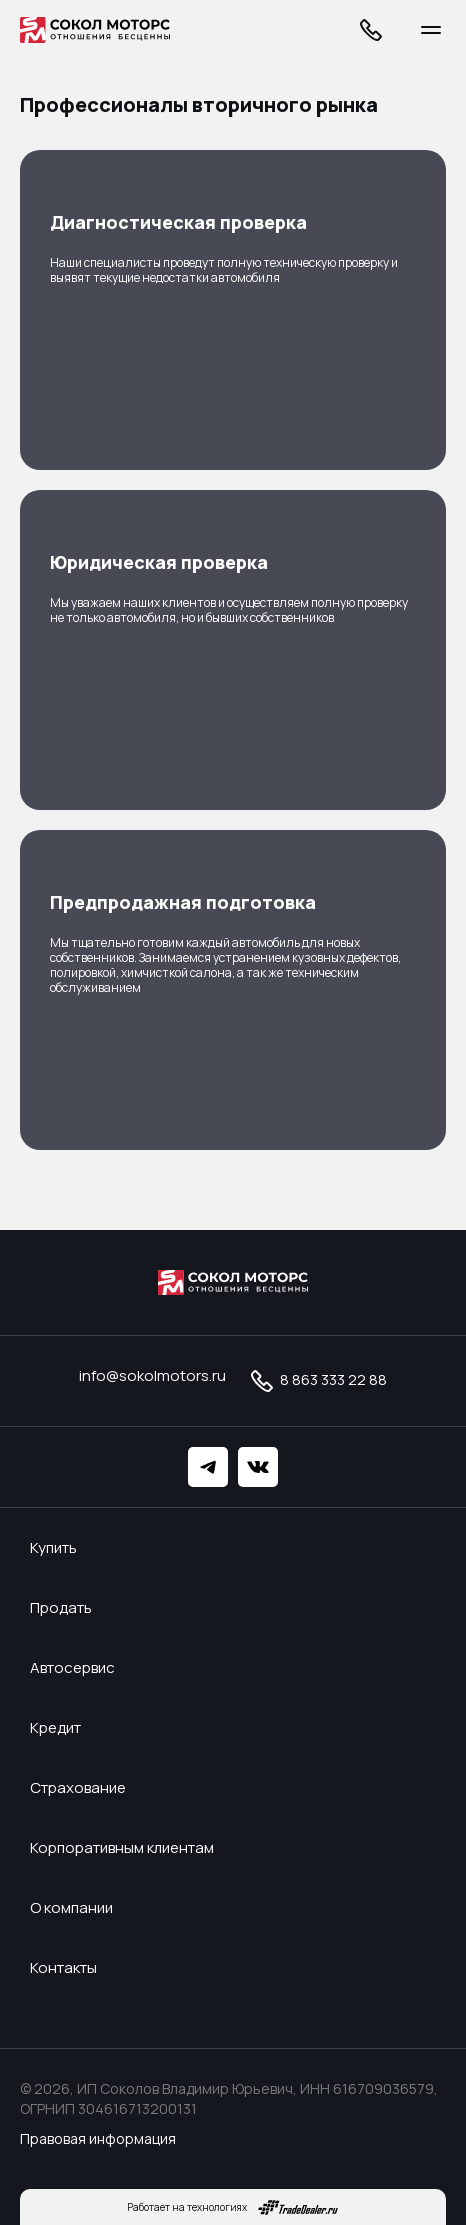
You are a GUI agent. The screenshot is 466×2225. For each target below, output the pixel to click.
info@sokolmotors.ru (152, 1376)
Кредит (55, 1728)
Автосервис (72, 1668)
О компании (71, 1908)
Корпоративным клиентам (122, 1848)
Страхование (78, 1788)
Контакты (63, 1968)
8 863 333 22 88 (316, 1381)
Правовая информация (98, 2138)
